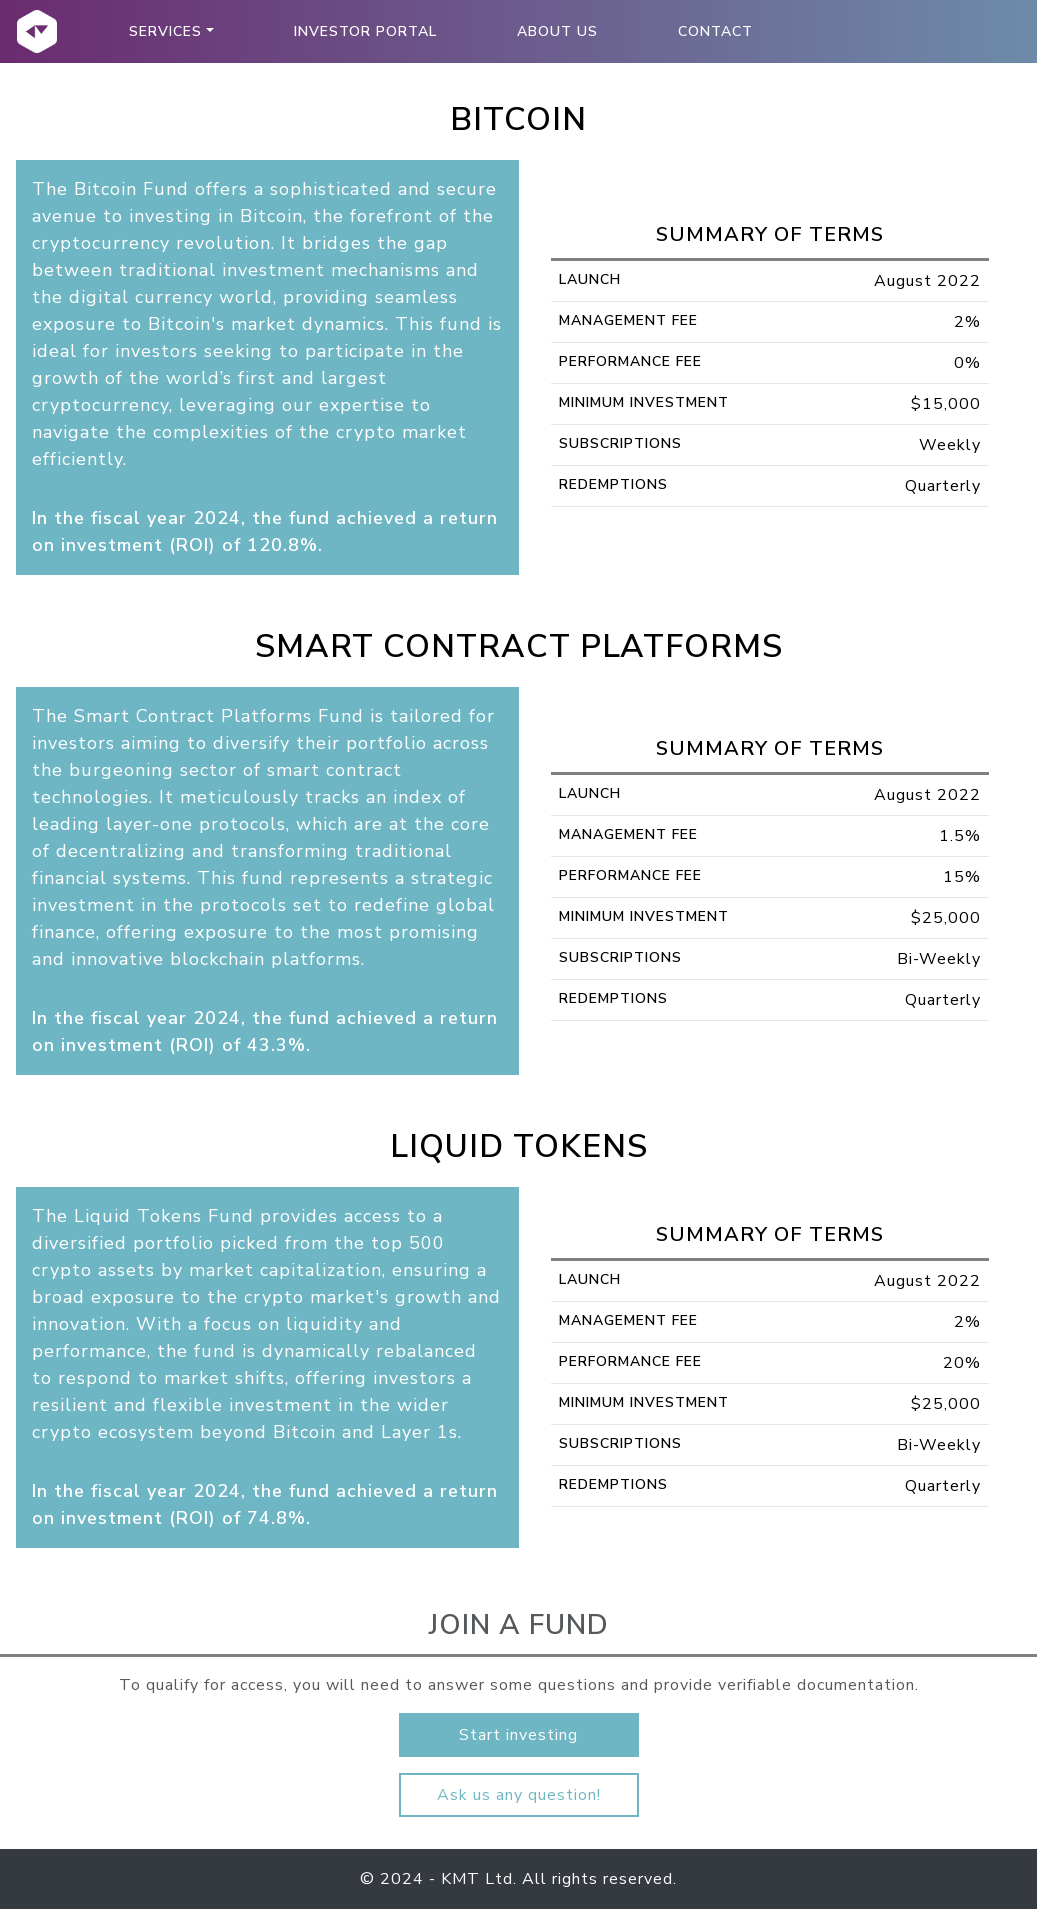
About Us (557, 31)
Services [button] (165, 31)
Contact (715, 31)
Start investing (518, 1735)
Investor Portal (365, 31)
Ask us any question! (519, 1795)
